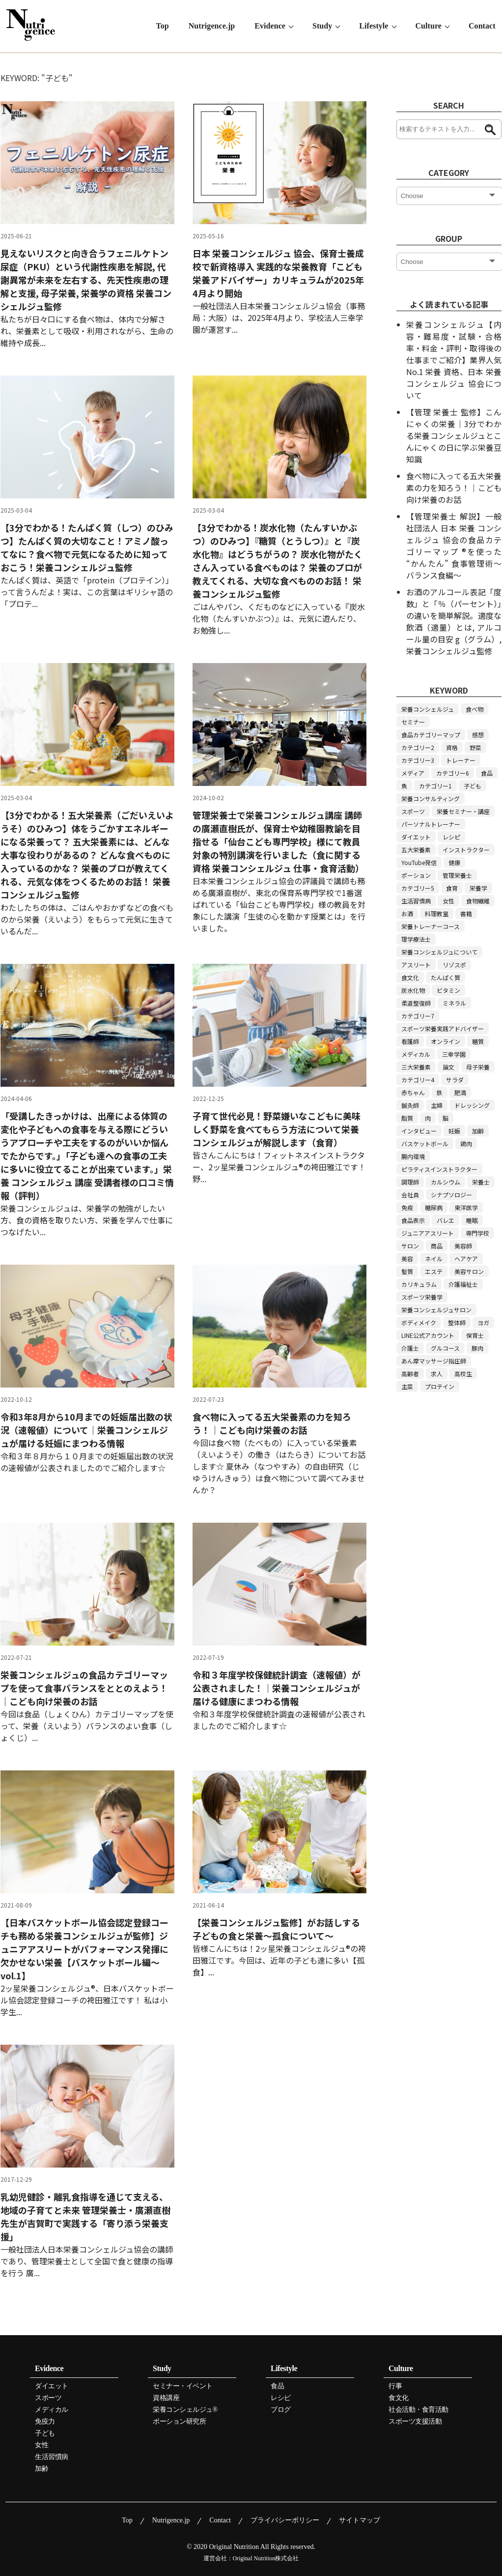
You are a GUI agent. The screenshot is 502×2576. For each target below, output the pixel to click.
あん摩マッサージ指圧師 (433, 1361)
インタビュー (419, 1131)
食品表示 (413, 1220)
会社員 (410, 1194)
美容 (407, 1258)
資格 (452, 747)
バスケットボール (424, 1143)
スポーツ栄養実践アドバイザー (442, 1028)
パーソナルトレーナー (430, 824)
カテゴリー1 (435, 785)
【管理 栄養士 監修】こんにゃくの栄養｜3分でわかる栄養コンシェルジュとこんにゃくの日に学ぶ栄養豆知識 (454, 435)
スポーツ (413, 811)
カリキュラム (419, 1284)
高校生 (463, 1373)
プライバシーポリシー (285, 2520)
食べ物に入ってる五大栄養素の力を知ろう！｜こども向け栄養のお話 (454, 487)
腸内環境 (413, 1156)
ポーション (416, 875)
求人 (437, 1373)
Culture (430, 26)
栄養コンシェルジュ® (185, 2409)
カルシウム (445, 1182)
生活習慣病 (416, 901)
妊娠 (454, 1131)
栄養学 (478, 888)
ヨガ (483, 1322)
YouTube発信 (419, 862)
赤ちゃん (413, 1092)
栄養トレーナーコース (430, 926)
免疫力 (45, 2421)
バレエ (445, 1220)
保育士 (475, 1335)
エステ (434, 1271)
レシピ (451, 837)
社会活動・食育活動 (418, 2409)
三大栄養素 (416, 1067)
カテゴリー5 (417, 888)
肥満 (460, 1092)
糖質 (478, 1041)
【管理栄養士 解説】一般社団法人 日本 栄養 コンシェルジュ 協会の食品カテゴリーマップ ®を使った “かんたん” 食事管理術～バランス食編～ (454, 545)
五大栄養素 (416, 849)
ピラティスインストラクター (439, 1169)
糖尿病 (434, 1207)
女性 (448, 901)
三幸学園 (454, 1054)
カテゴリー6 (452, 773)
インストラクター (466, 849)
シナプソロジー (451, 1194)
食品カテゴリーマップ (430, 734)
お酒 (407, 913)
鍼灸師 (410, 1105)
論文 (448, 1067)
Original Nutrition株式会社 (266, 2558)
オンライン (445, 1041)
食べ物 (474, 709)
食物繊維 (478, 901)
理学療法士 (416, 939)
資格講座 (166, 2398)
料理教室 (436, 913)
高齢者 (410, 1373)
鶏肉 (466, 1143)
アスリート (416, 964)
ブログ (281, 2409)
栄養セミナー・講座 (463, 811)
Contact (483, 26)
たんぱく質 (445, 977)
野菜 (475, 747)
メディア (412, 773)
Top (165, 26)
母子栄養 (478, 1067)
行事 (395, 2386)
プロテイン (439, 1386)
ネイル (434, 1258)
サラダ (455, 1079)
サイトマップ (359, 2520)
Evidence (272, 26)
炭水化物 (413, 990)
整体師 (457, 1322)
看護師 (410, 1041)
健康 (454, 862)
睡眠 (472, 1220)
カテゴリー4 (417, 1079)
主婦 (437, 1105)
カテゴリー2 (417, 747)
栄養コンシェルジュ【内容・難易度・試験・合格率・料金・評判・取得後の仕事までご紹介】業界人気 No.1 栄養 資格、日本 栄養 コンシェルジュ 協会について (454, 359)
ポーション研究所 (179, 2421)
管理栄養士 (457, 875)
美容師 (463, 1246)
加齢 (478, 1131)
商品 (437, 1246)
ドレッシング (472, 1105)
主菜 (407, 1386)
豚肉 (477, 1348)
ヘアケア (466, 1258)
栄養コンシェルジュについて (439, 952)
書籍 (466, 913)
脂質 (407, 1118)
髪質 (407, 1271)
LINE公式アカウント (427, 1335)
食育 (452, 888)
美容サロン (469, 1271)
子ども (472, 785)
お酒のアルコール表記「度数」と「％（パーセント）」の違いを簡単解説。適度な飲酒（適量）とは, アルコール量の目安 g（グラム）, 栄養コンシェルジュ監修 (454, 621)
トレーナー (460, 760)
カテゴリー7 (417, 1016)
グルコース (445, 1348)
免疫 (407, 1207)
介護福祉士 (463, 1284)
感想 (478, 734)
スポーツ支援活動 (415, 2421)
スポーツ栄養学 (422, 1297)
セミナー (413, 722)
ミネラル (454, 1003)
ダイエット (416, 837)
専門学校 (477, 1233)
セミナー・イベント (183, 2386)
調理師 (410, 1182)
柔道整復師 (416, 1003)
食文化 (410, 977)
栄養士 (481, 1182)
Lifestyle (375, 26)
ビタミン (448, 990)
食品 (487, 773)
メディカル (415, 1054)
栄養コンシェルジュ (427, 709)
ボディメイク (418, 1322)
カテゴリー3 (417, 760)
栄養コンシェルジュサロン (436, 1309)
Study (324, 26)
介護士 (410, 1348)
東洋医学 (466, 1207)
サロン (410, 1246)
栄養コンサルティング (430, 798)
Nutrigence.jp (214, 26)
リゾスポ (454, 964)
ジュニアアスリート (427, 1233)
